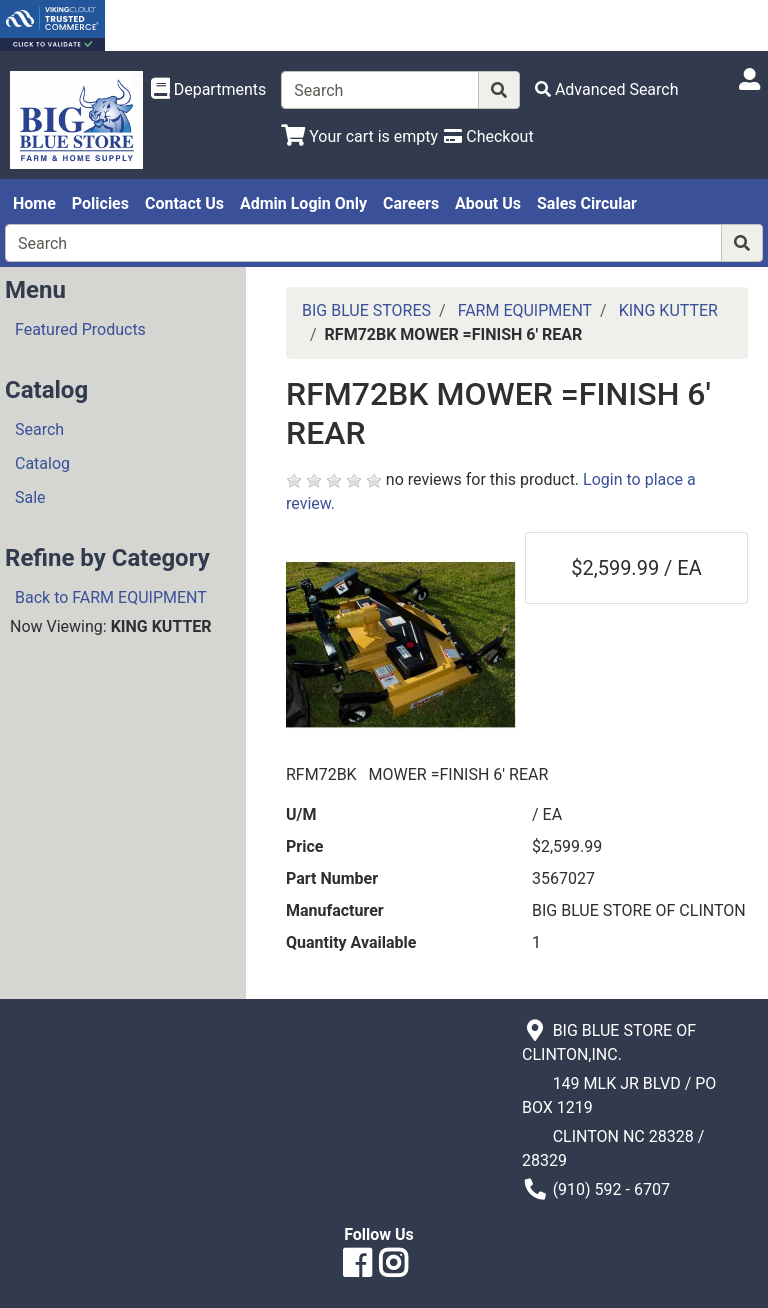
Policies (100, 203)
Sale (30, 497)
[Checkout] (488, 136)
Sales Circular (587, 203)
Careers (411, 203)
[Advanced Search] (607, 89)
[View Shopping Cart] (359, 136)
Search (39, 429)
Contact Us (184, 203)
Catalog (42, 463)
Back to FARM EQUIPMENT (111, 597)
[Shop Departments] (209, 90)
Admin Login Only (303, 203)
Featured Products (80, 329)
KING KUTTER (668, 310)
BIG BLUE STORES (366, 310)
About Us (488, 203)
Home (34, 203)
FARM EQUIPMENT (525, 310)
